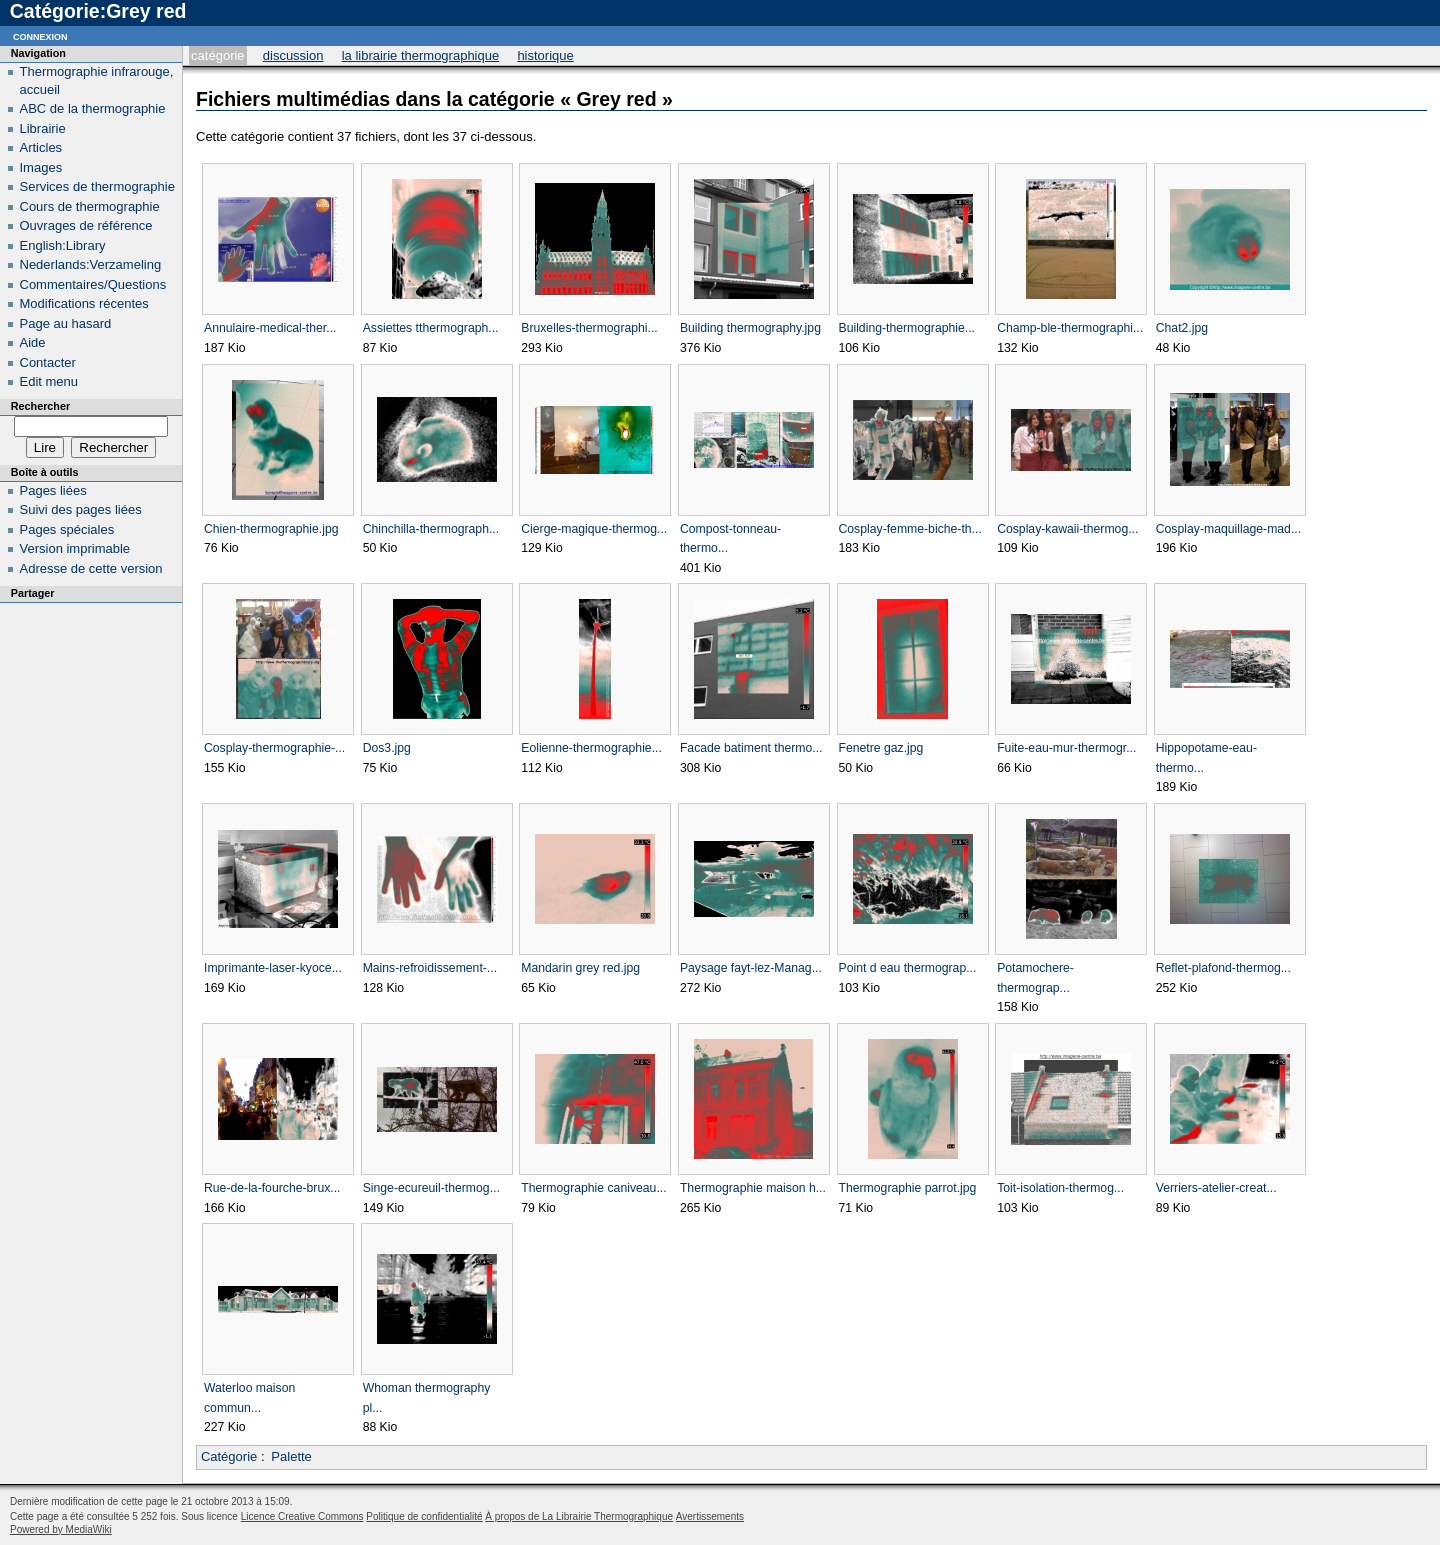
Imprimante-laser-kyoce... (273, 968)
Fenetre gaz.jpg (881, 748)
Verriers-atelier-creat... (1216, 1188)
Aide (33, 342)
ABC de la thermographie (93, 108)
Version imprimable (75, 548)
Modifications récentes (84, 303)
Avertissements (710, 1516)
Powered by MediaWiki (61, 1529)
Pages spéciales (67, 529)
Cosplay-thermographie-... (274, 748)
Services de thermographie (97, 186)
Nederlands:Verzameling (91, 264)
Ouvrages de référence (86, 225)
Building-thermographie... (907, 328)
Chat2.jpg (1182, 328)
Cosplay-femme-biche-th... (910, 529)
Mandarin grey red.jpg (580, 968)
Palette (291, 1456)
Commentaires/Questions (93, 284)
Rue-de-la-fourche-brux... (272, 1188)
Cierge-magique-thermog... (594, 529)
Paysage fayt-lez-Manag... (751, 968)
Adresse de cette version (91, 568)
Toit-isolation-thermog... (1060, 1188)
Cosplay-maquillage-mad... (1228, 529)
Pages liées (53, 490)
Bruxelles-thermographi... (589, 328)
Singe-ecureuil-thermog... (431, 1188)
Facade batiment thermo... (751, 748)
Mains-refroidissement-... (430, 968)
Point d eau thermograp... (908, 968)
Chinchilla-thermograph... (431, 529)
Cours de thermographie (90, 206)
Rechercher (40, 406)
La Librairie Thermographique (421, 55)
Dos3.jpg (387, 748)
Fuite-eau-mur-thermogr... (1066, 748)
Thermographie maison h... (753, 1188)
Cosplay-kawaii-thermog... (1067, 529)
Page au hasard (66, 323)
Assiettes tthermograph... (431, 328)
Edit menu (49, 381)
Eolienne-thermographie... (591, 748)
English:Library (63, 245)
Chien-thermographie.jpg (271, 529)
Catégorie (217, 55)
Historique (545, 55)
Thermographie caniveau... (593, 1188)
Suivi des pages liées (81, 509)
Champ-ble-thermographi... (1070, 328)
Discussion (293, 55)
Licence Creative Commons (302, 1516)
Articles (41, 147)
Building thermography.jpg (750, 328)
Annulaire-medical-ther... (270, 328)
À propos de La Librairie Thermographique (579, 1516)
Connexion (40, 35)
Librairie (43, 128)
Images (41, 167)
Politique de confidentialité (424, 1516)
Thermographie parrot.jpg (908, 1188)
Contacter (48, 362)
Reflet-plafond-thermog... (1223, 968)
